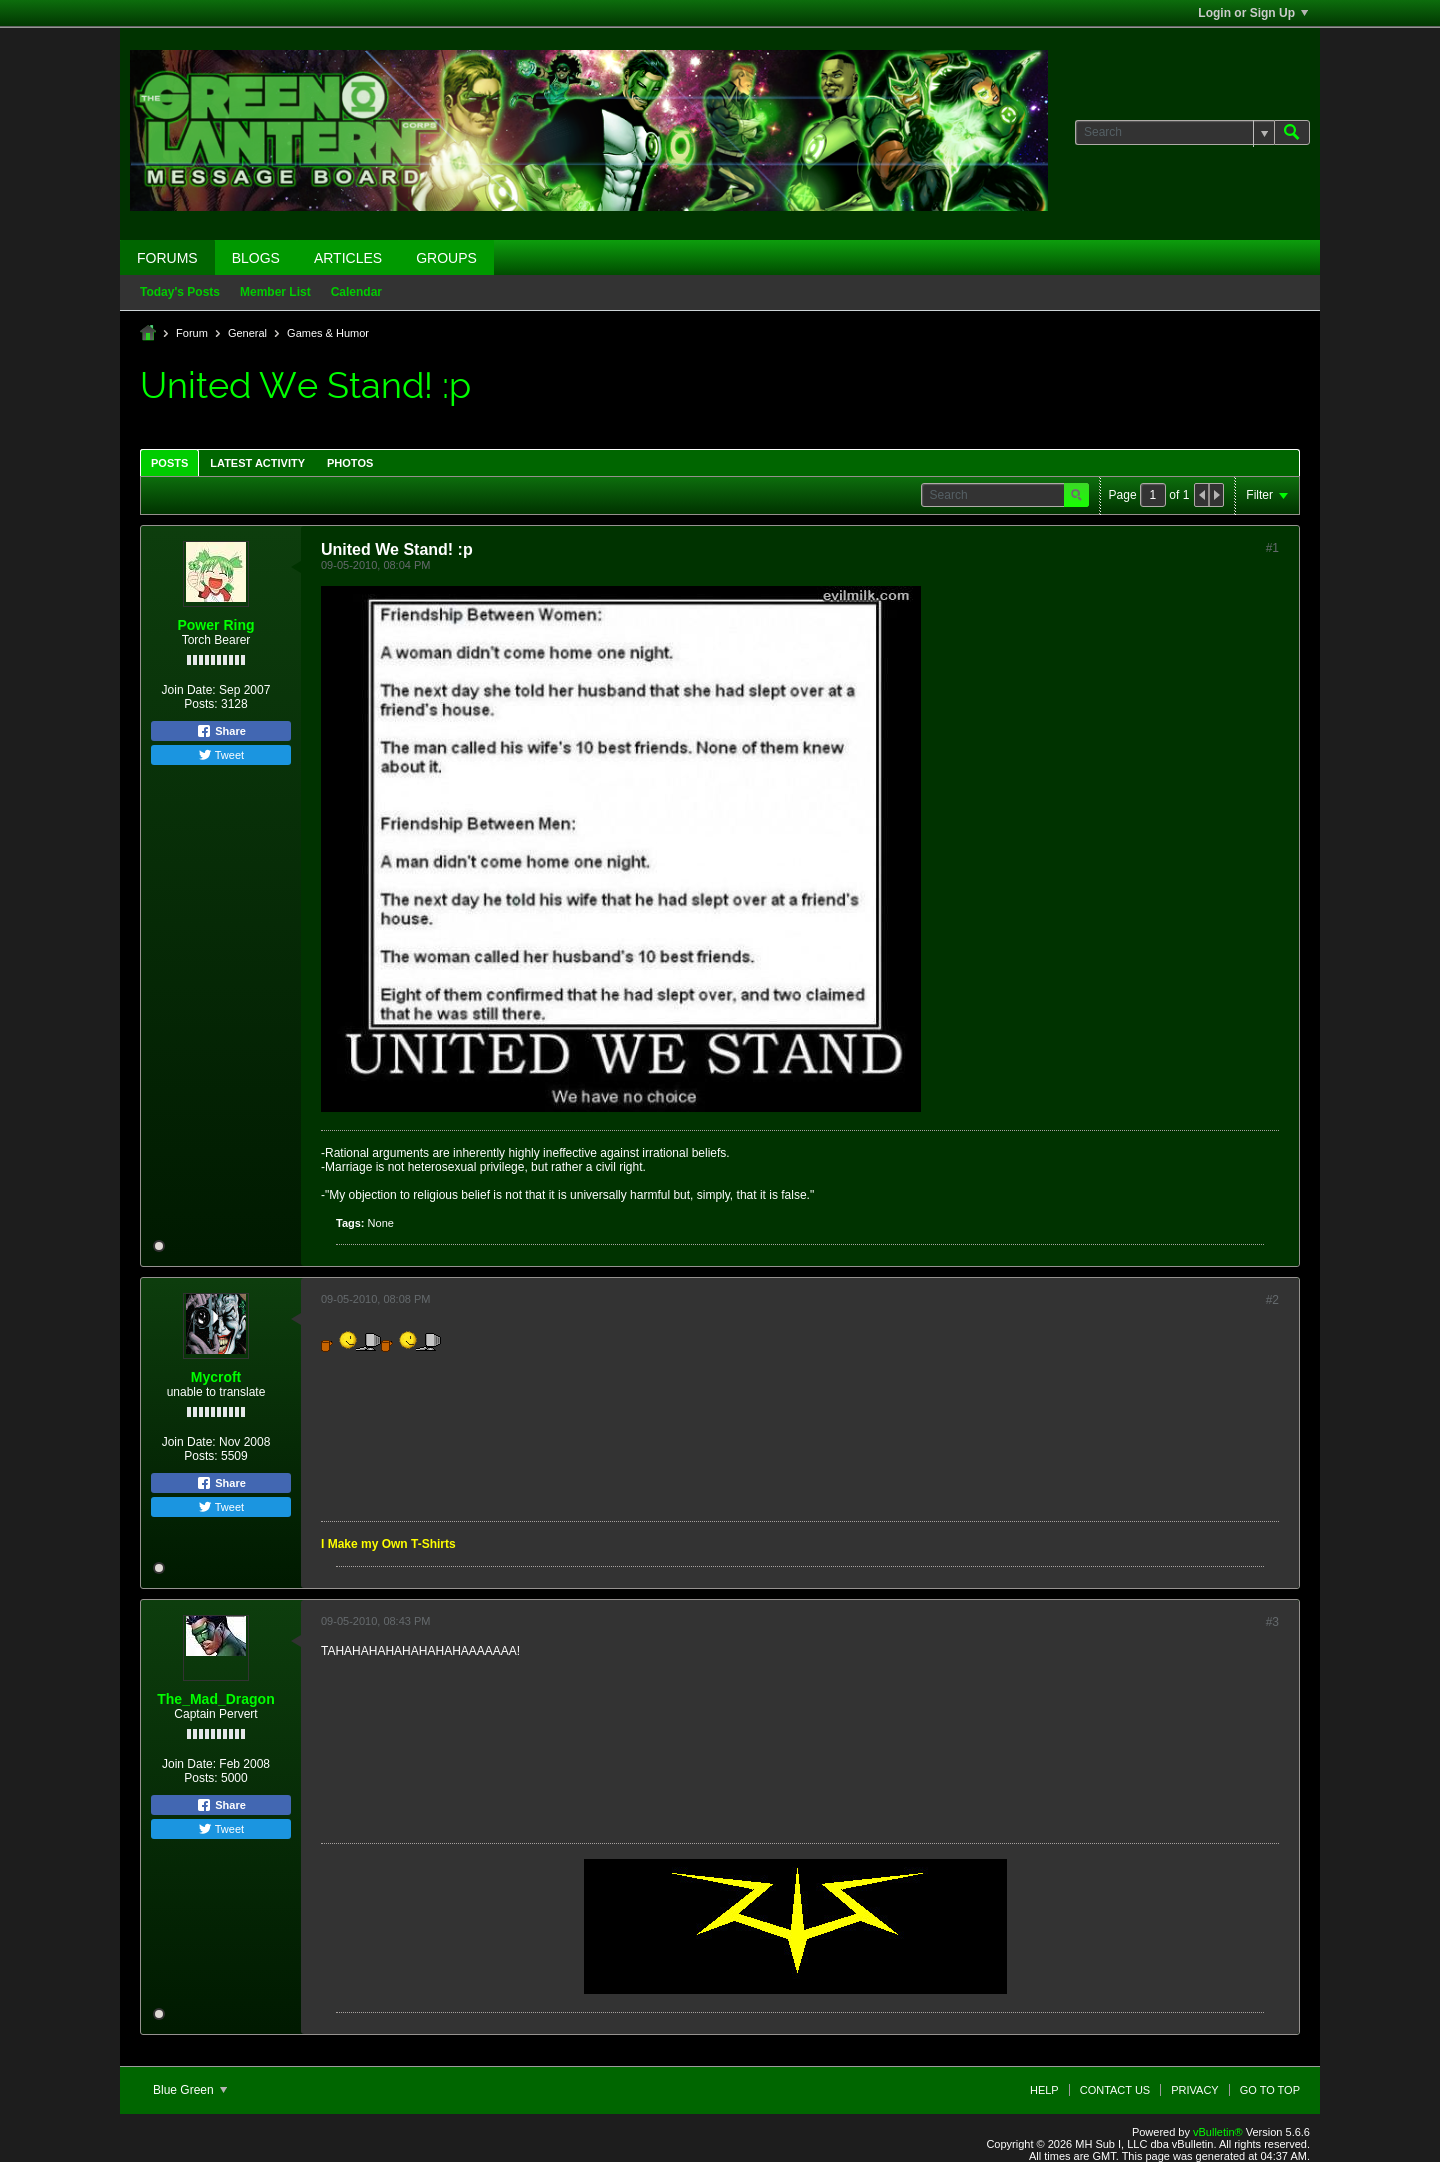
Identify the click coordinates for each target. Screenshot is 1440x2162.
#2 (1272, 1300)
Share (221, 731)
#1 (1272, 548)
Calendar (356, 292)
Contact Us (1115, 2090)
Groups (446, 258)
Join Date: (189, 690)
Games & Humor (328, 333)
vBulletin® (1218, 2132)
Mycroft (216, 1377)
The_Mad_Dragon (215, 1699)
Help (1044, 2090)
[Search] (1174, 132)
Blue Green (190, 2090)
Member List (275, 292)
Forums (167, 258)
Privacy (1194, 2090)
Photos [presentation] (350, 463)
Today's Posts (180, 292)
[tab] (169, 462)
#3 (1272, 1622)
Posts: (200, 704)
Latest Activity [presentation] (257, 463)
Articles (348, 258)
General (247, 333)
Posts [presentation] (169, 463)
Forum (192, 333)
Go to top (1270, 2090)
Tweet (221, 755)
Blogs (256, 258)
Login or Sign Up (1253, 13)
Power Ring (215, 625)
